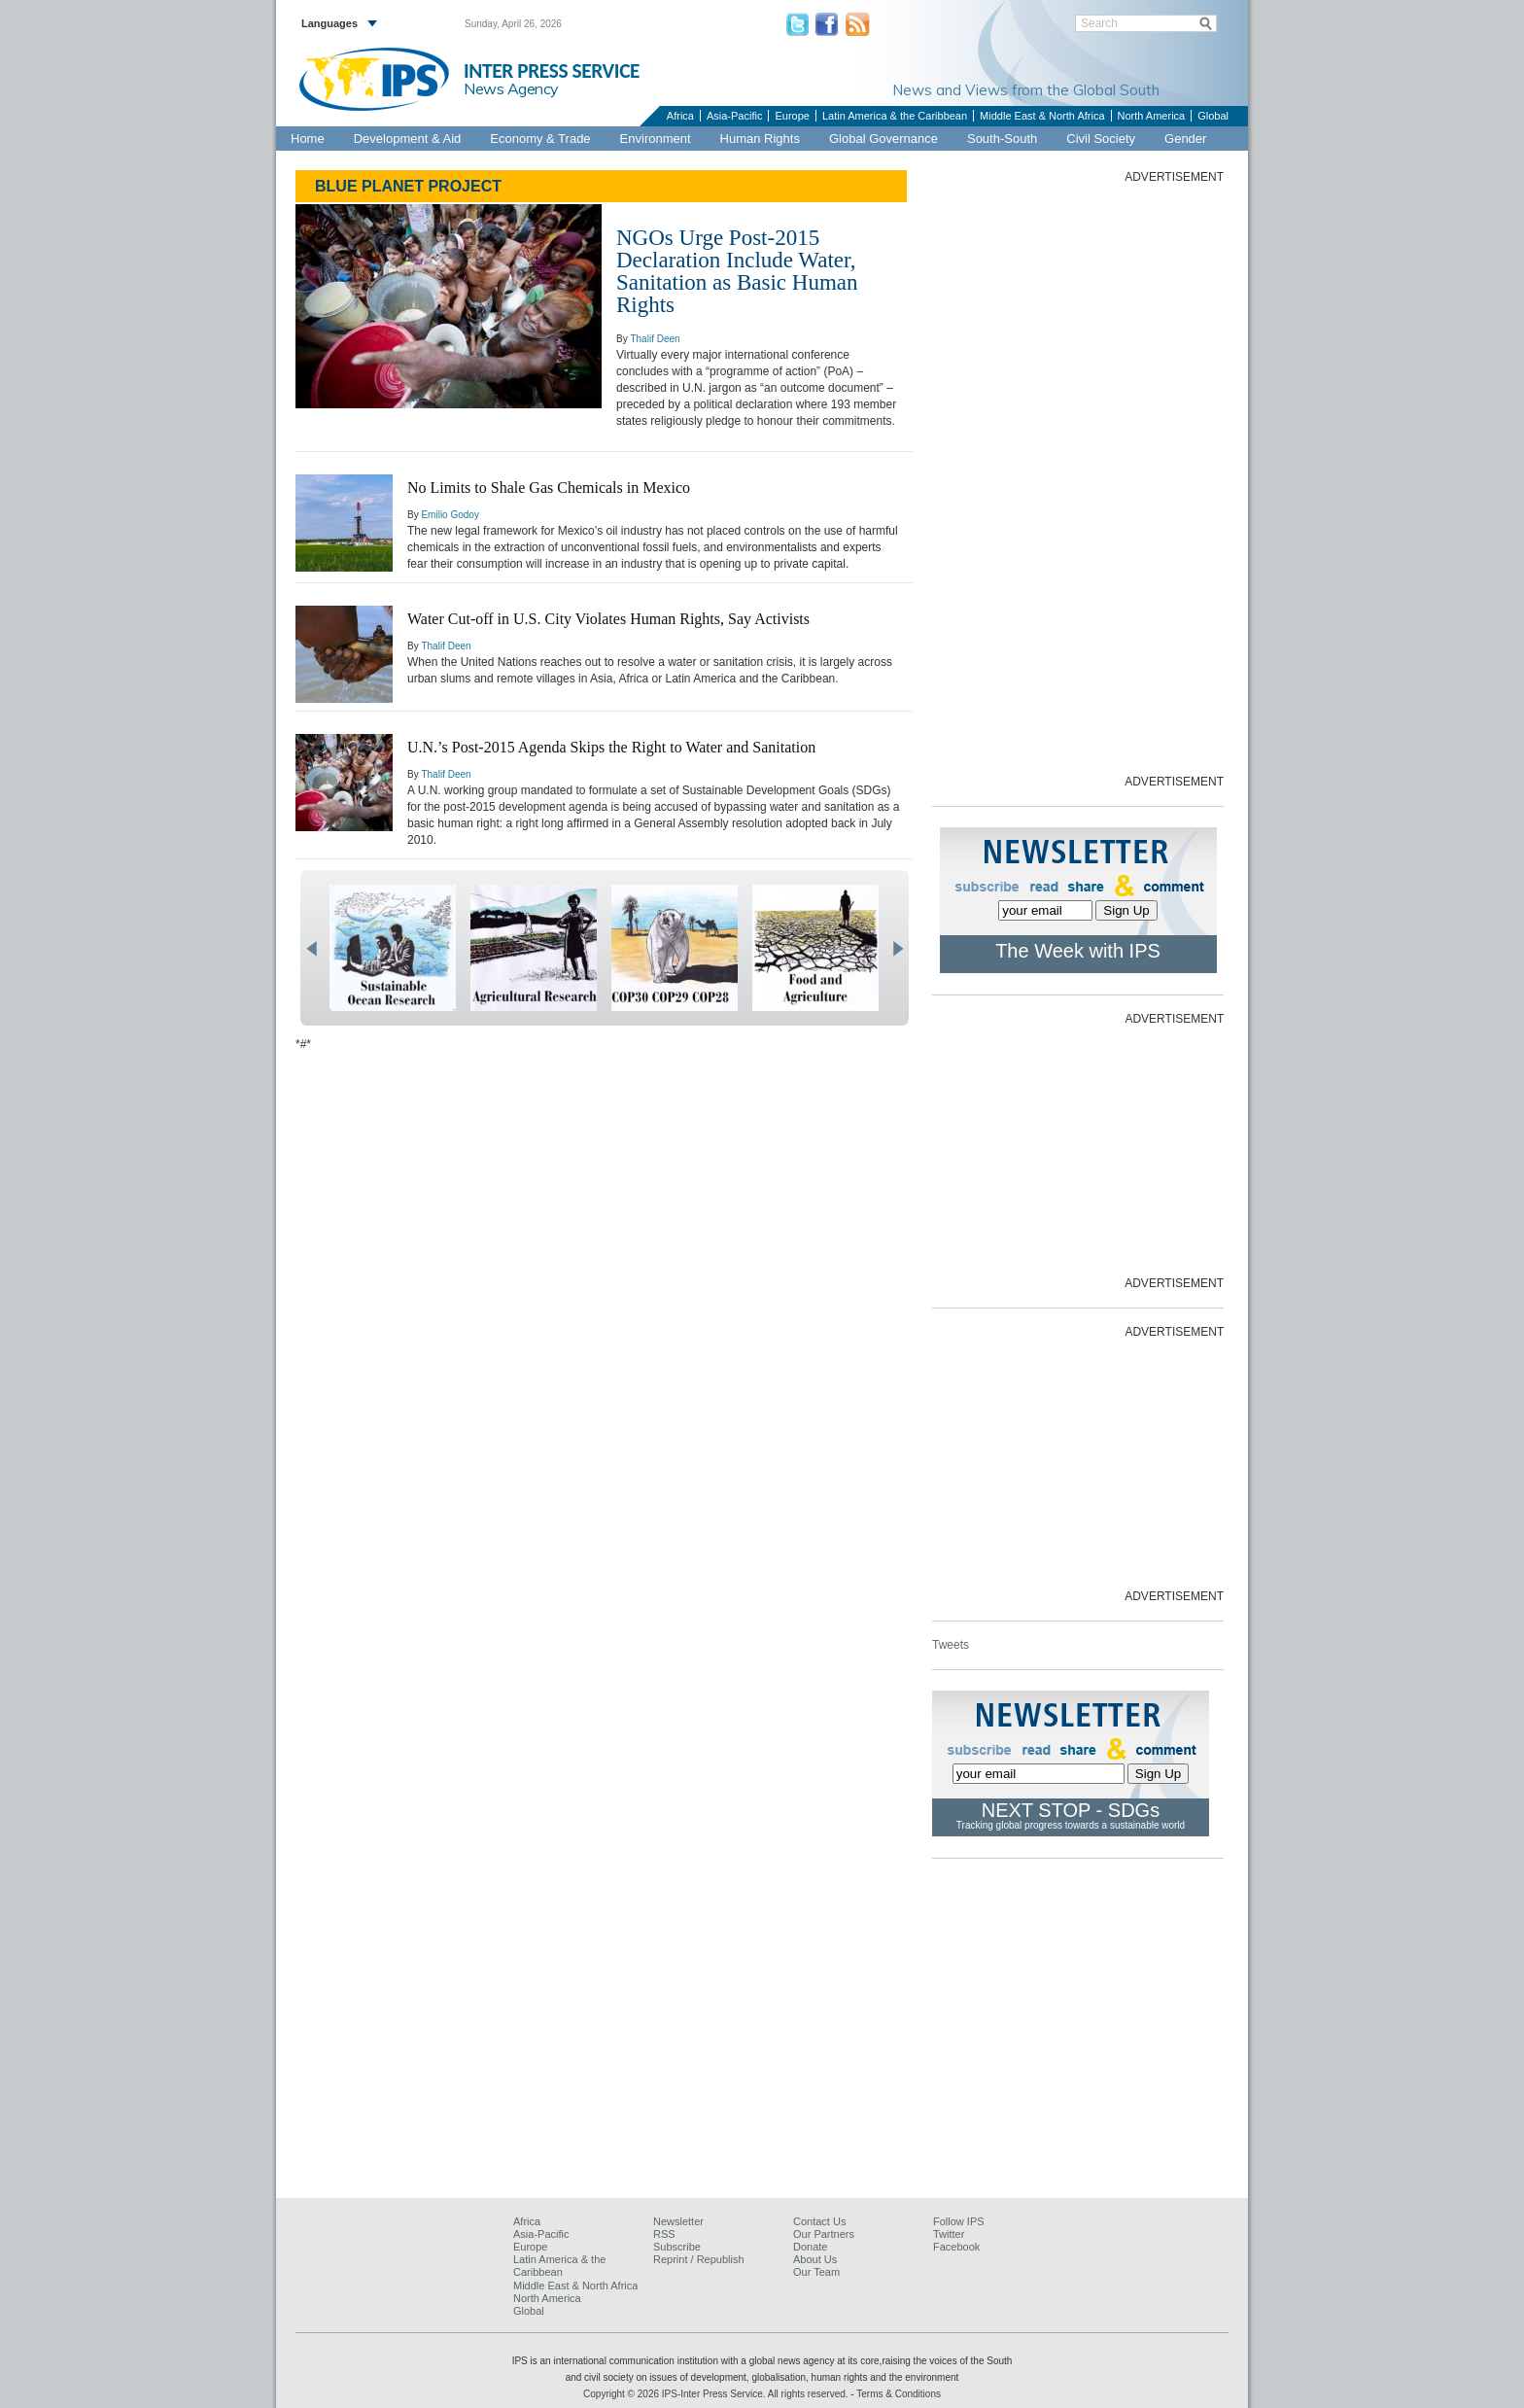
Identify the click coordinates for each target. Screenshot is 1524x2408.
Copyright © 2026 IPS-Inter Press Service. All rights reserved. (716, 2394)
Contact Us (819, 2221)
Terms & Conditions (898, 2394)
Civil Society (1100, 138)
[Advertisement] (1078, 477)
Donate (810, 2246)
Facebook (956, 2246)
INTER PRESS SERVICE (552, 71)
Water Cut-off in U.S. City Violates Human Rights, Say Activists (608, 619)
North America (1152, 116)
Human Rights (760, 138)
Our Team (816, 2272)
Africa (680, 116)
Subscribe (677, 2246)
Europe (792, 116)
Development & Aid (408, 138)
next (897, 949)
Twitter (948, 2234)
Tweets (950, 1645)
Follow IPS (959, 2221)
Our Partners (823, 2234)
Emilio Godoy (449, 514)
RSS (664, 2234)
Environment (655, 138)
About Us (815, 2259)
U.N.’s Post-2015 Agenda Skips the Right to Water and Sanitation (611, 747)
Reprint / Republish (699, 2259)
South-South (1002, 138)
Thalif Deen (654, 338)
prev (311, 949)
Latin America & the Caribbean (894, 116)
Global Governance (883, 138)
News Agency (511, 88)
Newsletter (678, 2221)
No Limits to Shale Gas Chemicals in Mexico (548, 487)
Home (308, 138)
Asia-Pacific (734, 116)
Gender (1185, 138)
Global (1213, 116)
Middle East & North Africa (1042, 116)
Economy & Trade (540, 138)
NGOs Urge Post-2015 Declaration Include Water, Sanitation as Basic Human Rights (737, 271)
